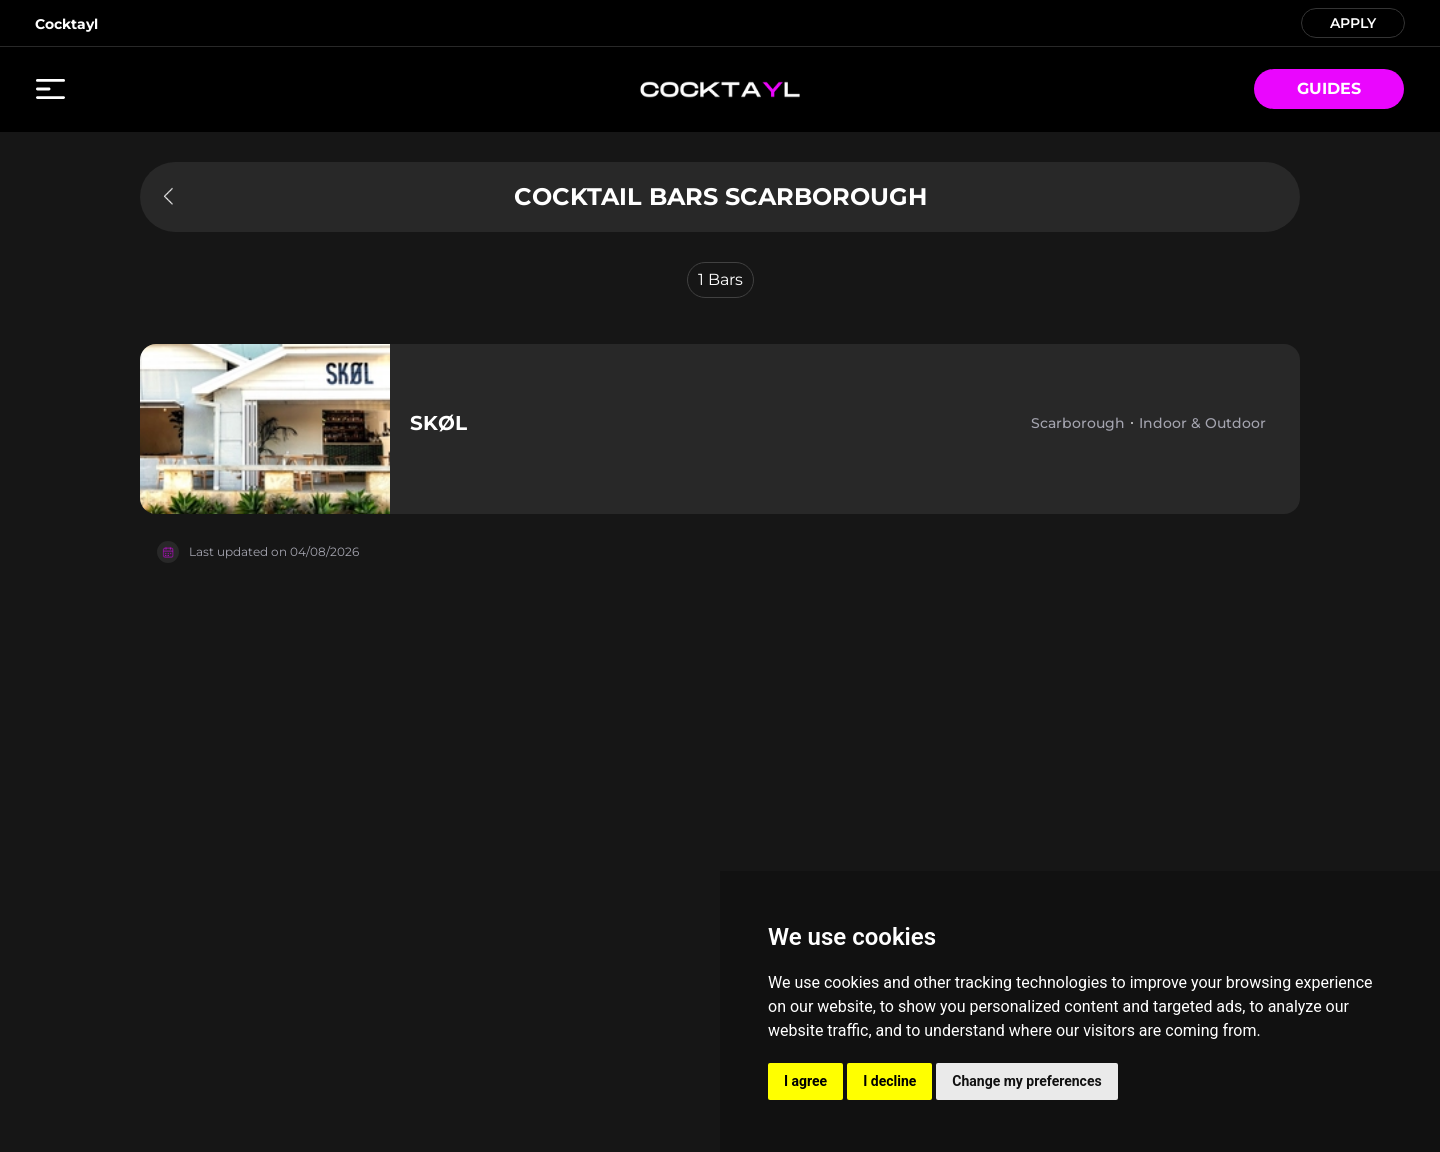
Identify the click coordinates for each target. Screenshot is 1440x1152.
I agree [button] (805, 1081)
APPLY (1353, 21)
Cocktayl (66, 24)
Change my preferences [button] (1026, 1081)
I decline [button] (889, 1081)
